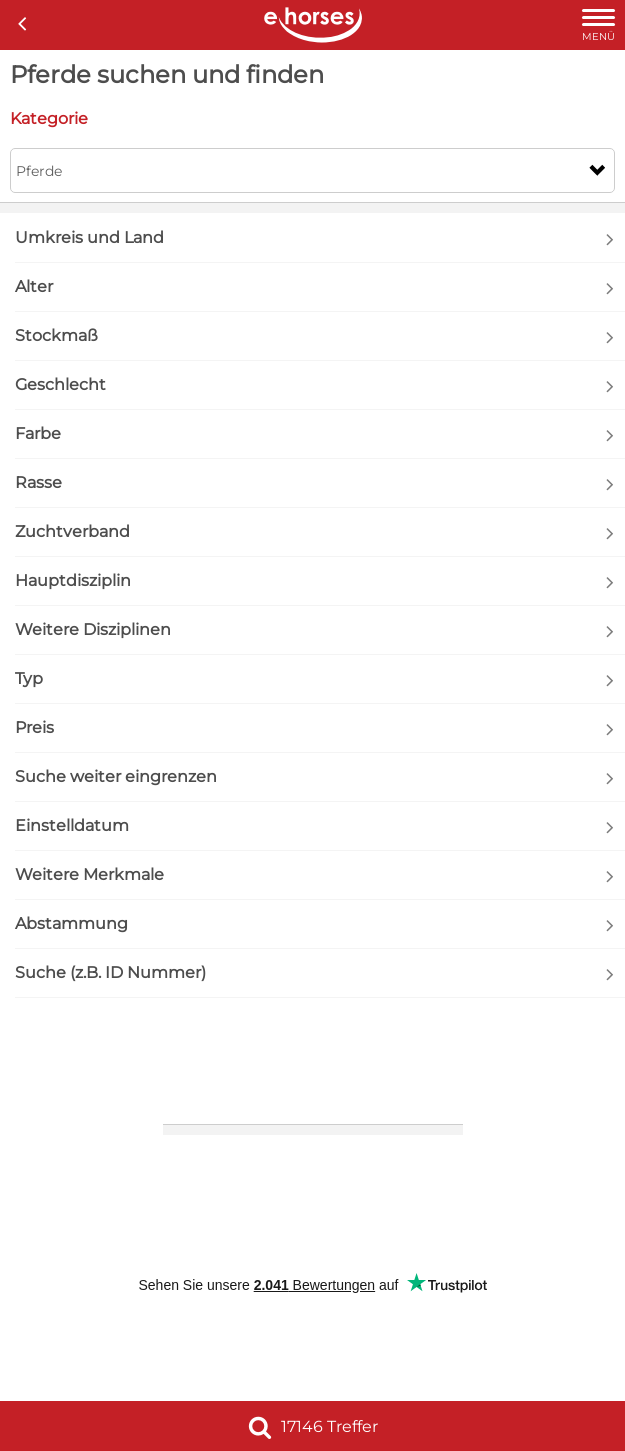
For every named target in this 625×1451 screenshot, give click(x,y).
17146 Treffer (313, 1426)
